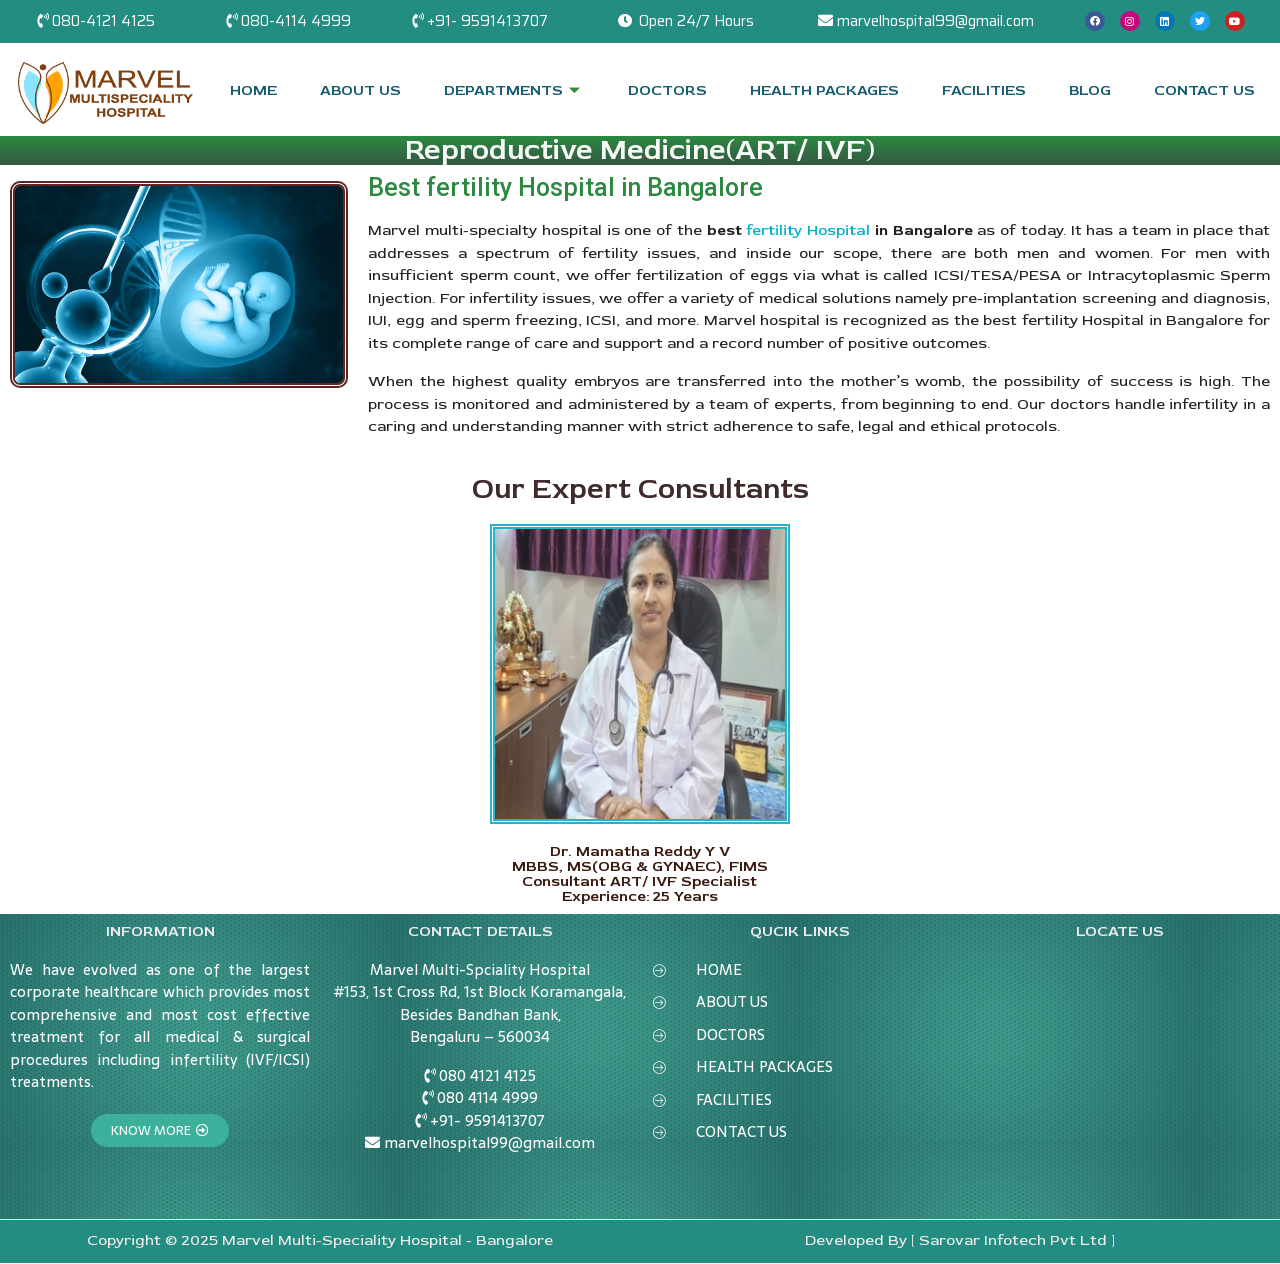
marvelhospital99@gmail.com (935, 21)
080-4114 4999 (296, 21)
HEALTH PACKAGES (824, 89)
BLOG (1089, 89)
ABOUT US (361, 89)
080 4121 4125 (487, 1075)
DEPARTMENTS (514, 89)
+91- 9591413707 (487, 21)
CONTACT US (1204, 89)
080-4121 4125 (103, 21)
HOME (253, 89)
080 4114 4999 (487, 1097)
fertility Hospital (808, 230)
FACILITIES (983, 89)
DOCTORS (667, 89)
